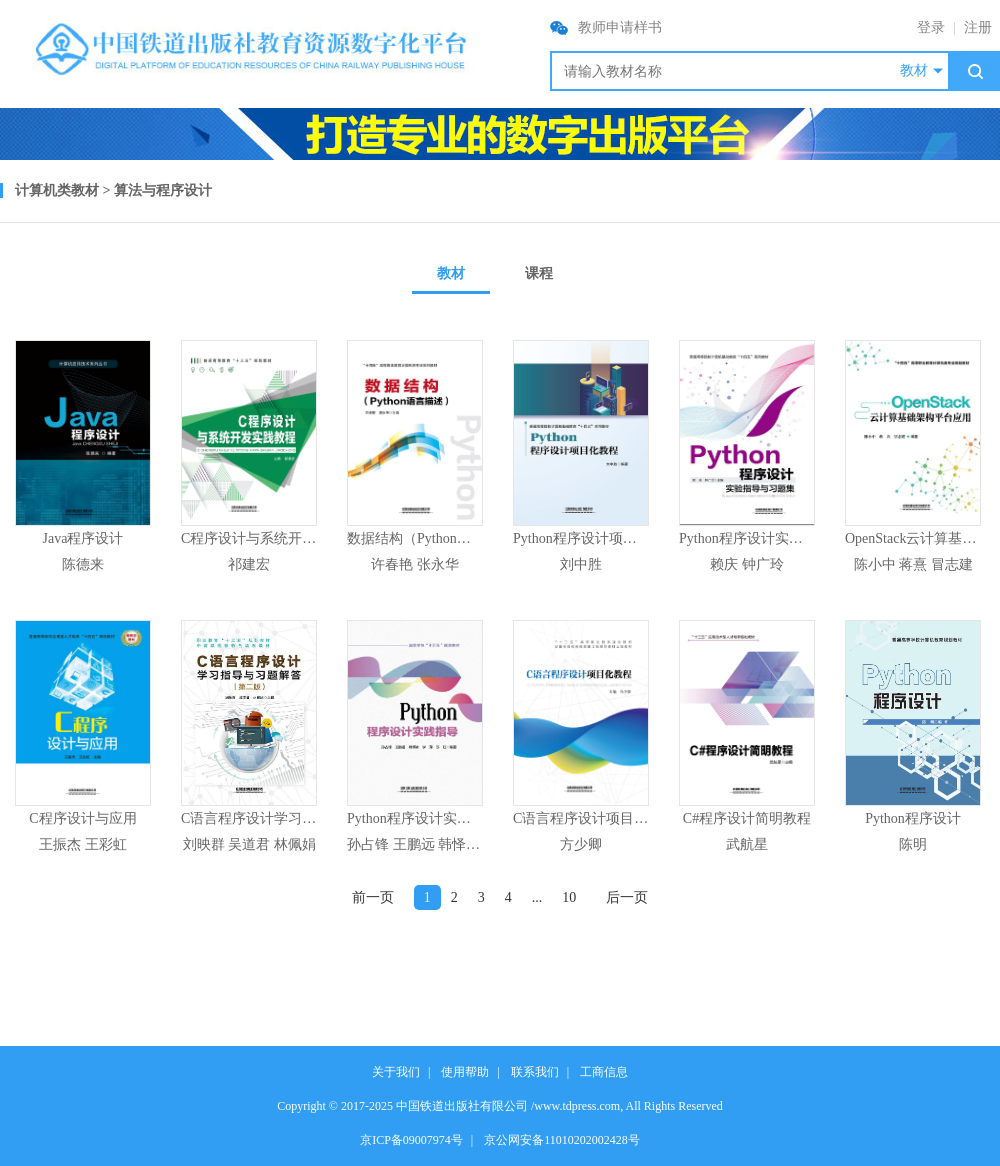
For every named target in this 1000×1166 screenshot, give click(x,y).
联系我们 (535, 1072)
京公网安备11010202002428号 (562, 1140)
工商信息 (604, 1072)
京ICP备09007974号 (411, 1140)
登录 (931, 27)
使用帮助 (465, 1072)
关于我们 (396, 1072)
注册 (978, 27)
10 (569, 897)
